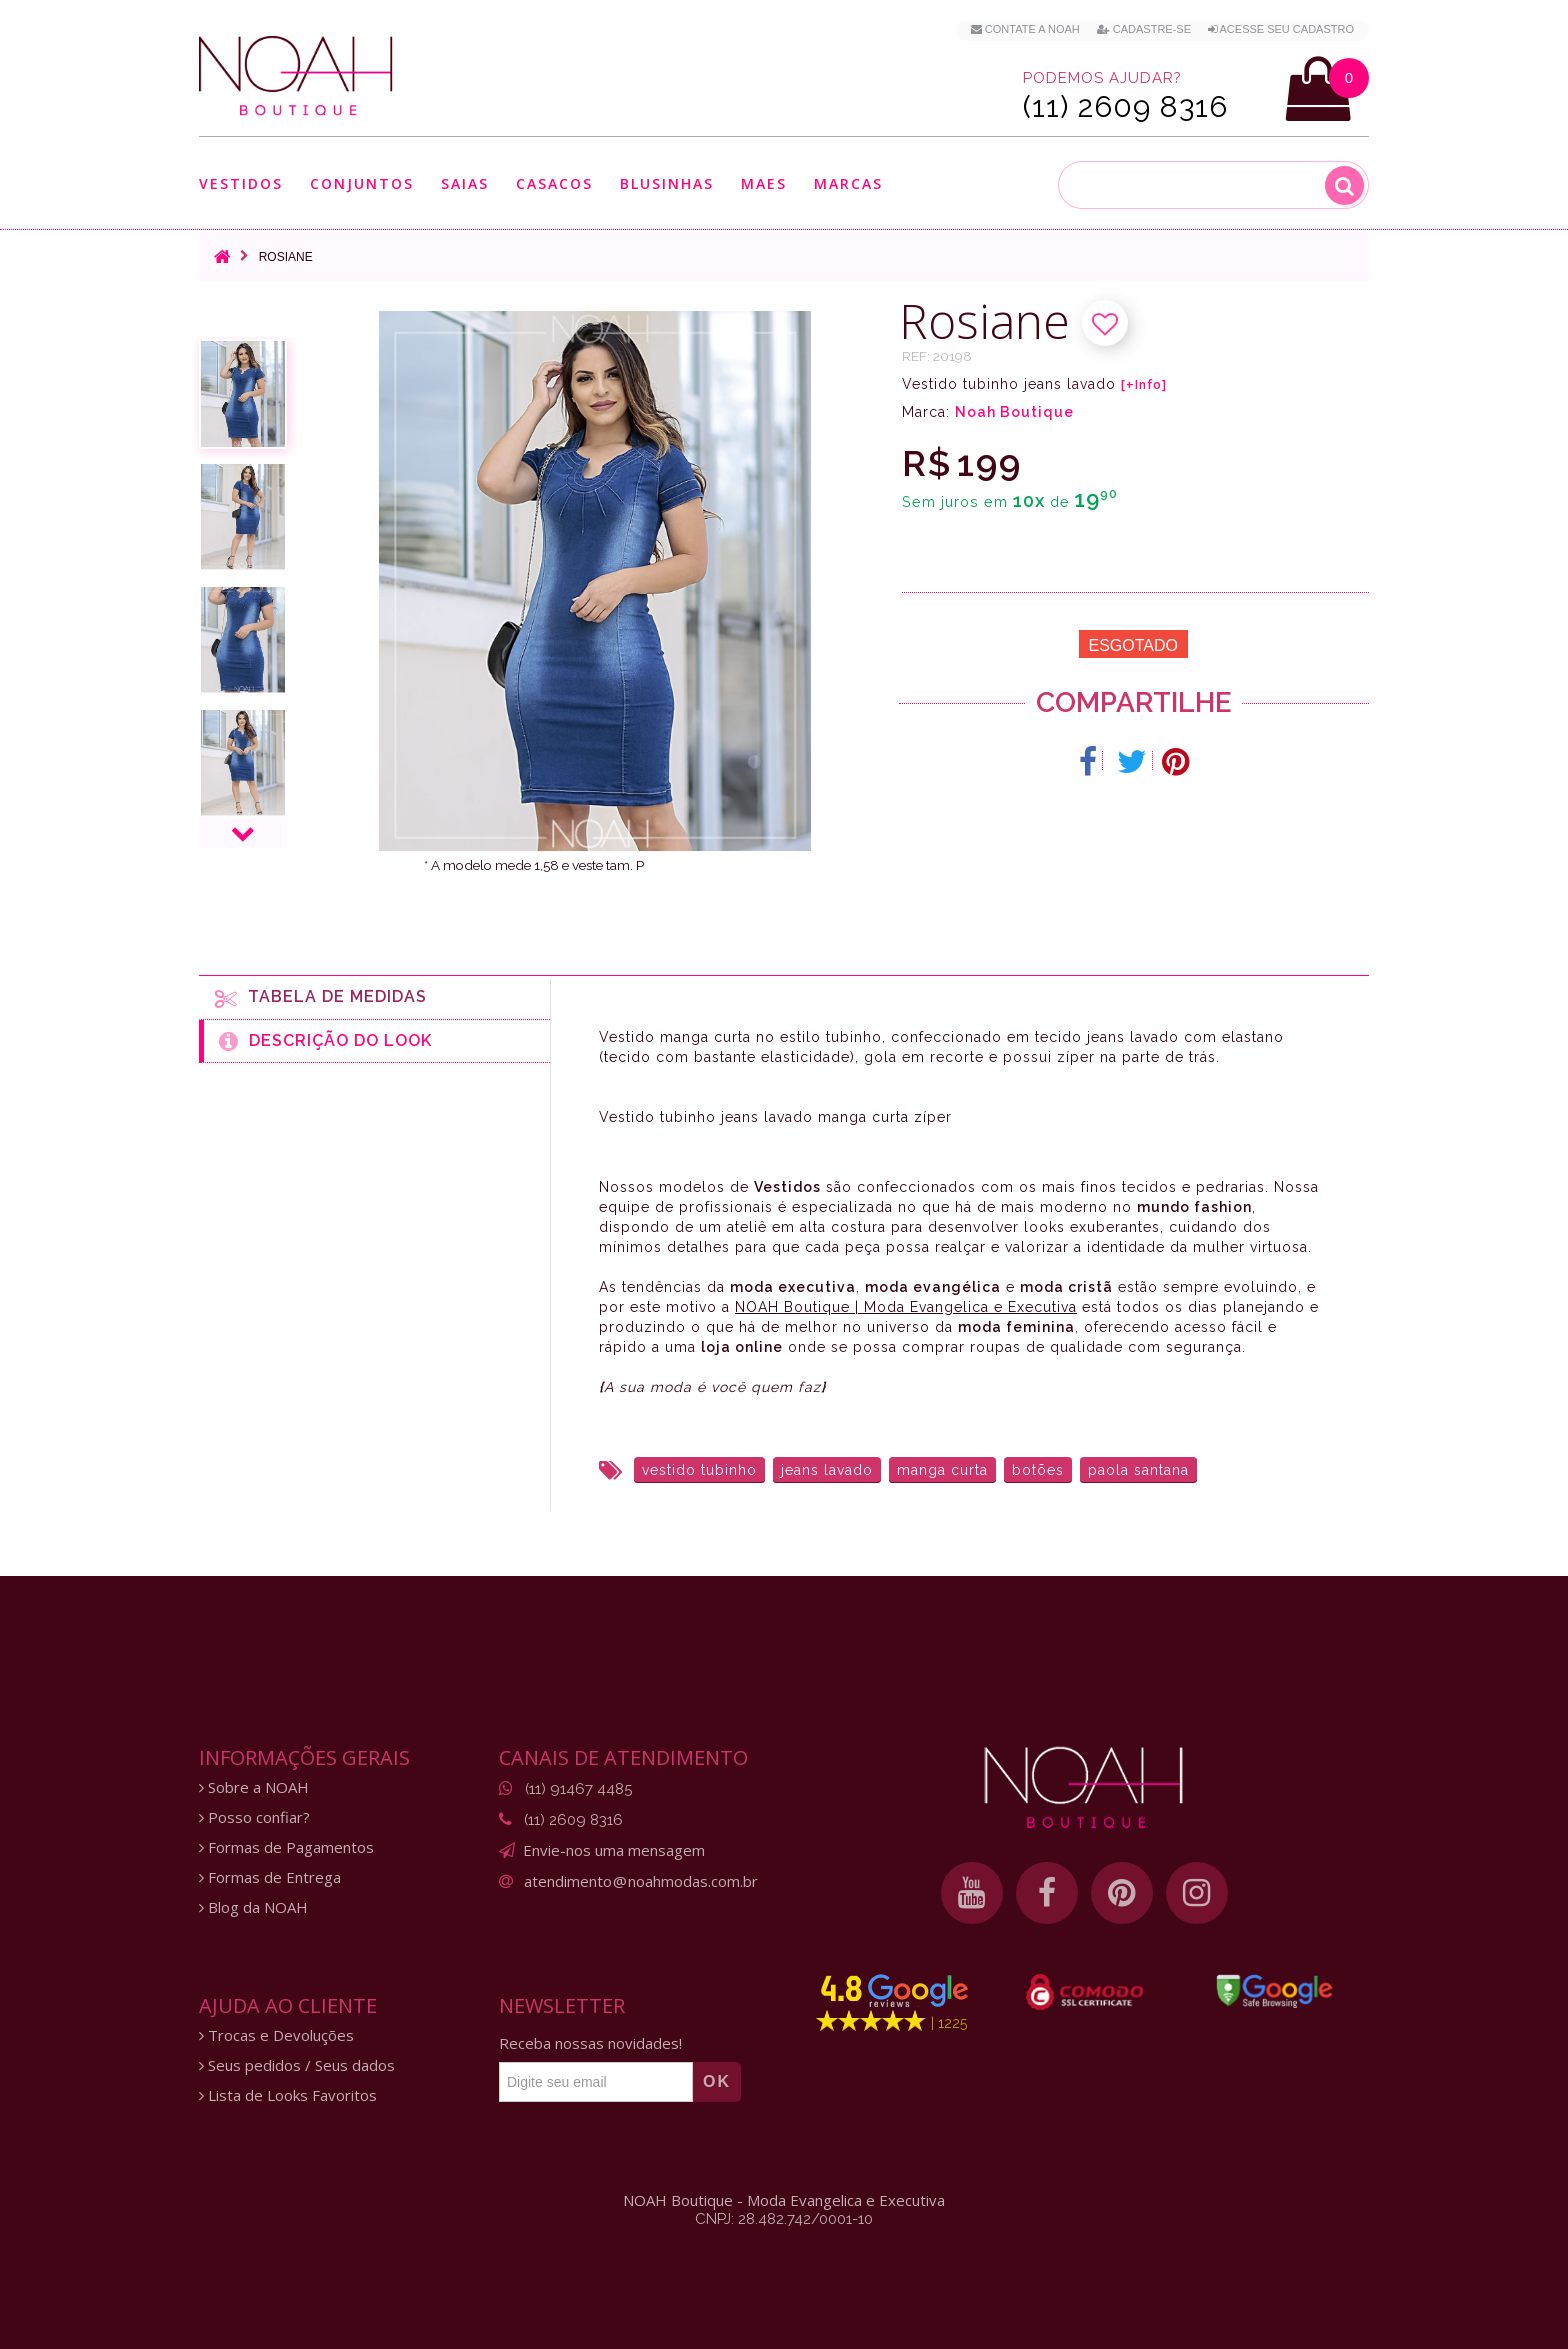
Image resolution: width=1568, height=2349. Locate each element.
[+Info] (1144, 385)
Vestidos (241, 183)
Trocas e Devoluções (276, 2035)
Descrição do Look (325, 1041)
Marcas (848, 183)
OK (717, 2081)
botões (1038, 1470)
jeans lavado (827, 1470)
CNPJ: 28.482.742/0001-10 (784, 2219)
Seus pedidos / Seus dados (297, 2065)
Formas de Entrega (270, 1877)
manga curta (942, 1470)
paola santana (1138, 1470)
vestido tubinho (699, 1470)
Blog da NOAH (253, 1907)
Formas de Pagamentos (286, 1847)
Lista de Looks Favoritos (288, 2095)
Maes (764, 183)
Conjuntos (362, 183)
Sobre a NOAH (254, 1787)
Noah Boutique (1014, 412)
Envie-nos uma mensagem (614, 1850)
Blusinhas (667, 183)
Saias (465, 183)
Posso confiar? (254, 1817)
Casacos (554, 183)
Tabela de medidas (321, 998)
